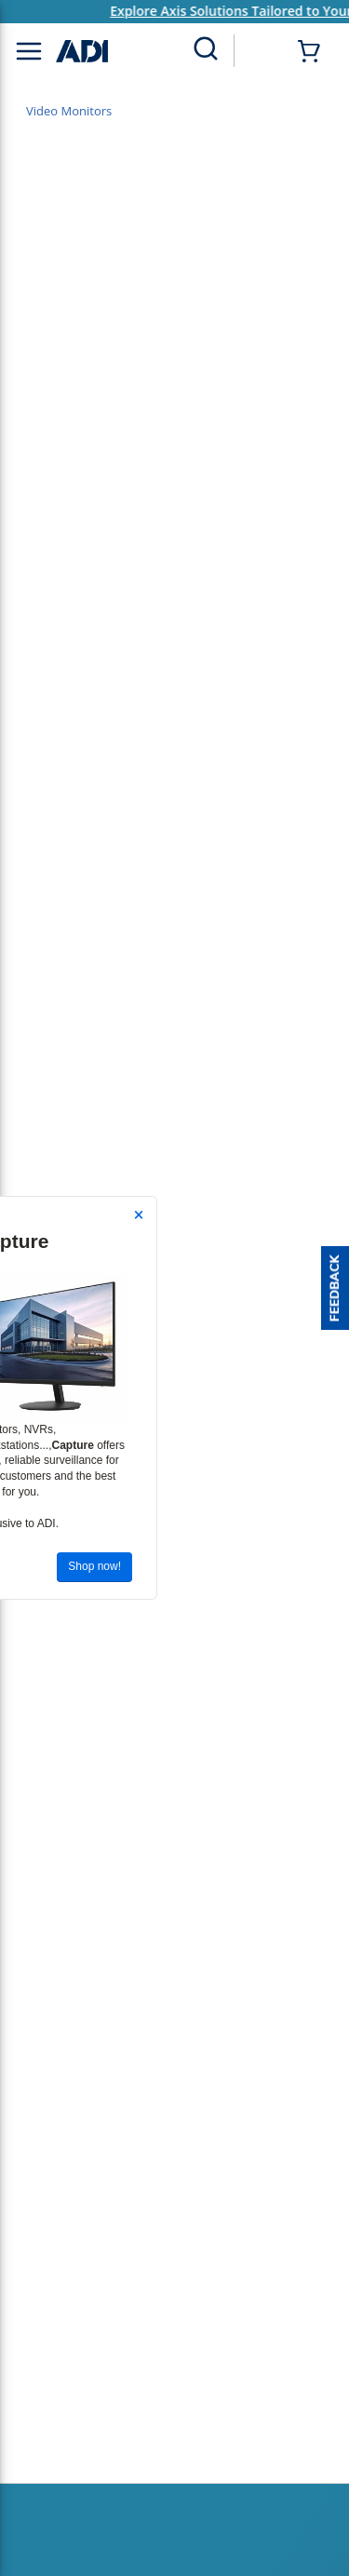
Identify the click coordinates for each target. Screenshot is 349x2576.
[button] (335, 1288)
